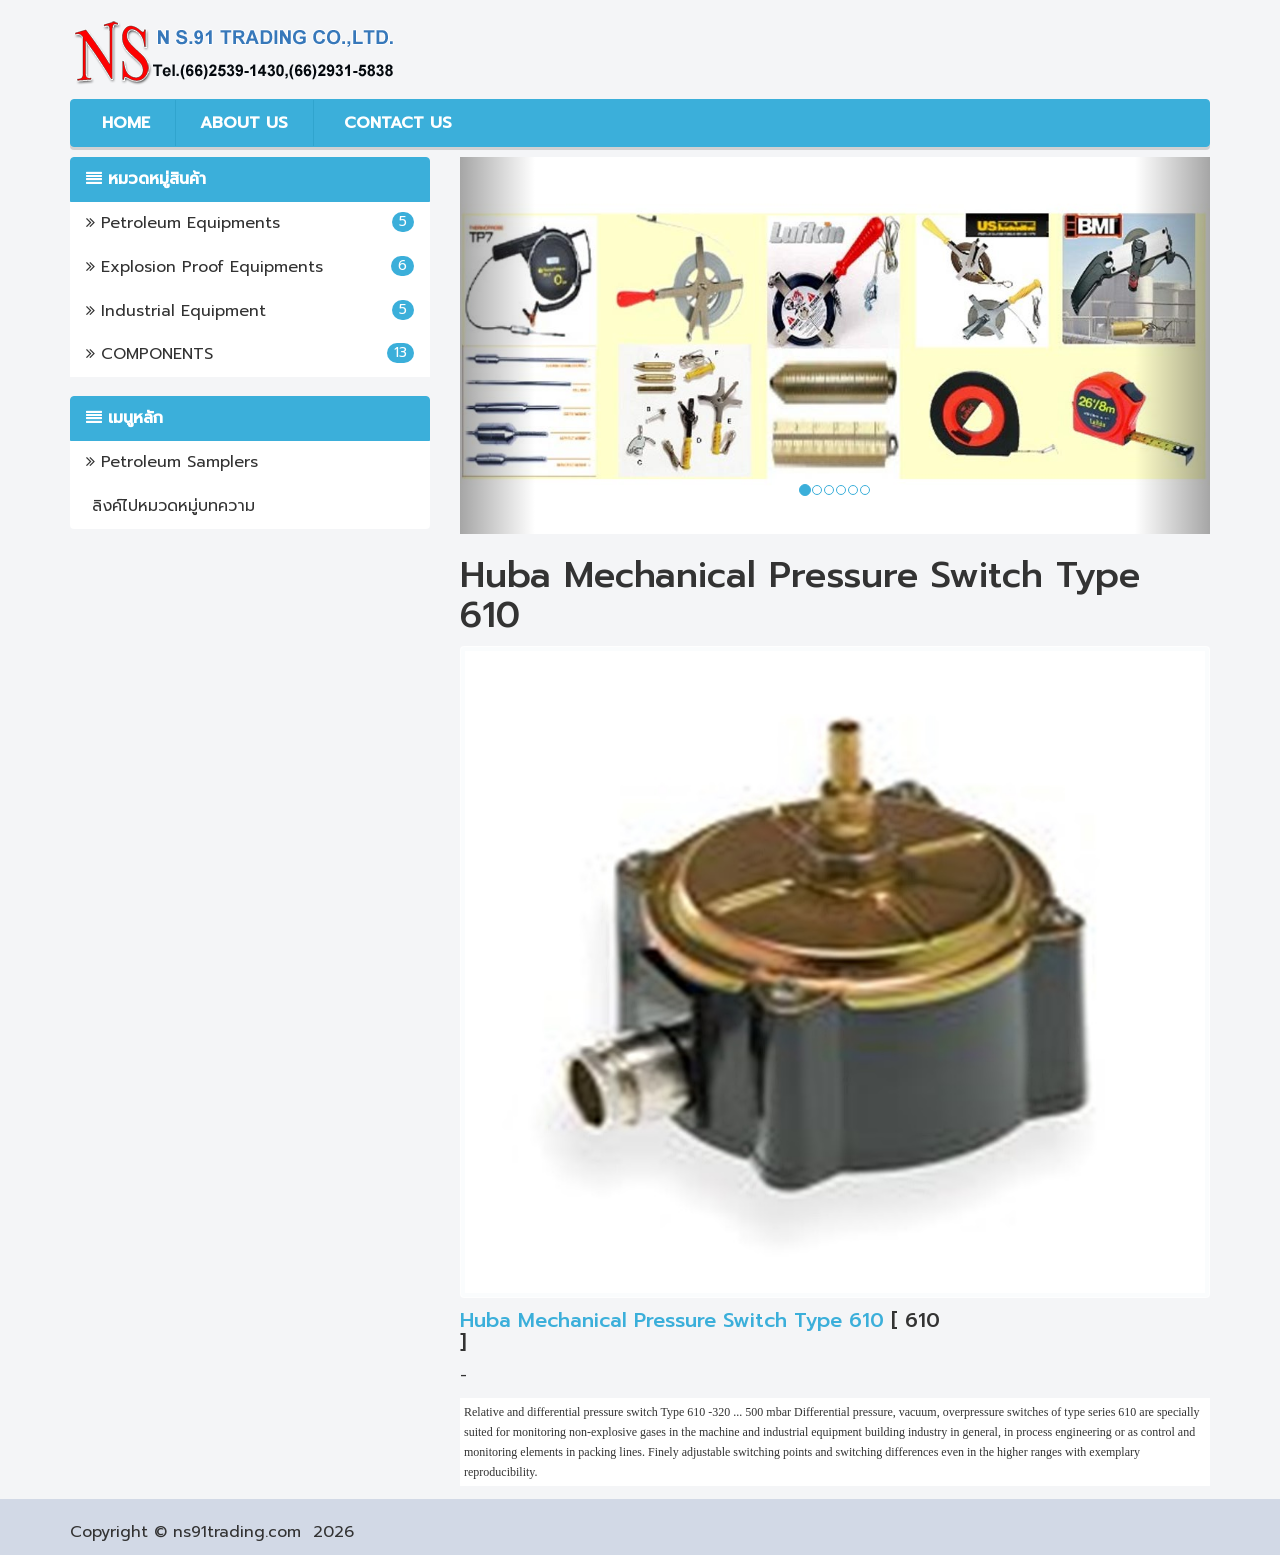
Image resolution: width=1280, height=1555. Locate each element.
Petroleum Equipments (250, 223)
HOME (123, 123)
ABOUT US (244, 123)
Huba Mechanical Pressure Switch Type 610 (672, 1320)
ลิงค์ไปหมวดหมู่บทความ (170, 506)
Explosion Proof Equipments (250, 267)
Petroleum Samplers (172, 462)
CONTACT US (395, 123)
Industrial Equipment (250, 311)
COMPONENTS (250, 354)
